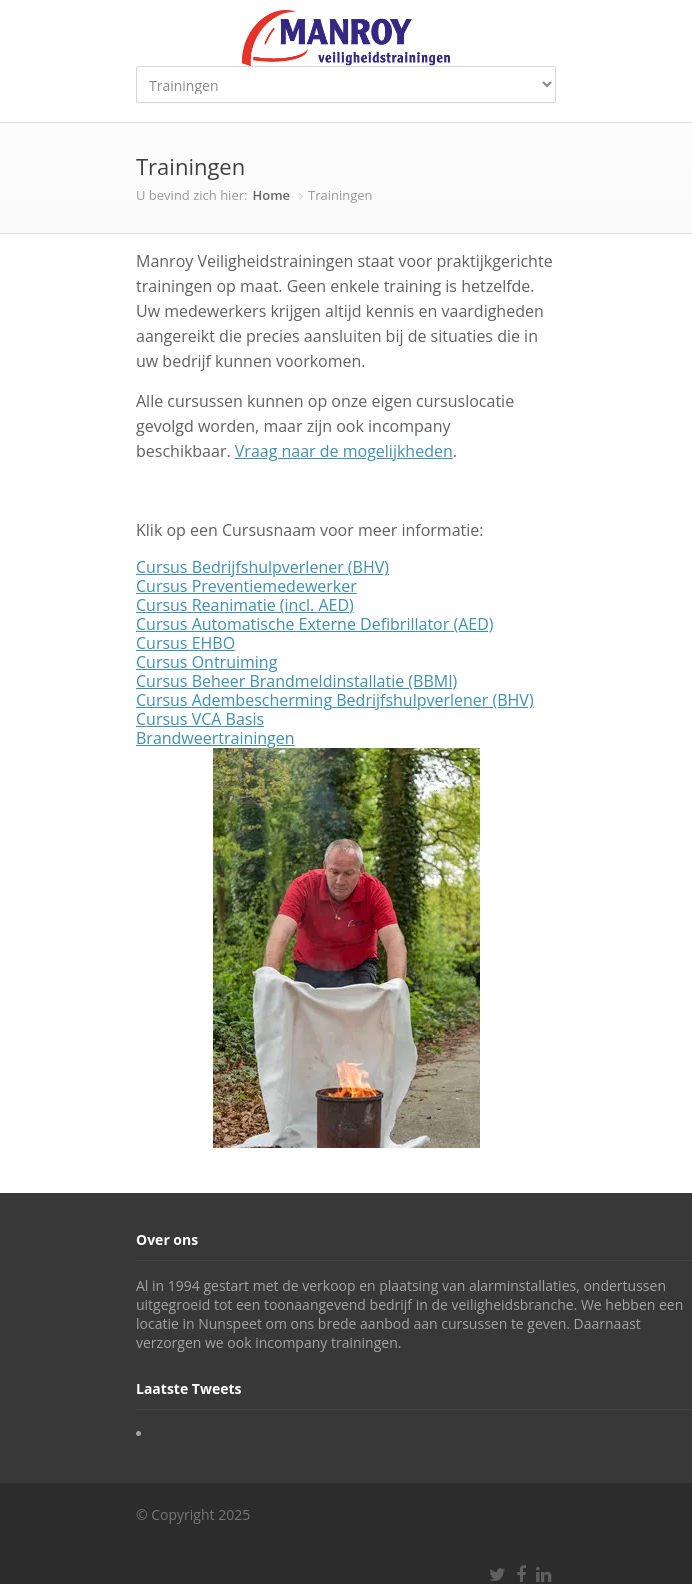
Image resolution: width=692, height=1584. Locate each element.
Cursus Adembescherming (234, 700)
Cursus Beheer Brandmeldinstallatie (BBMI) (296, 681)
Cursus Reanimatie (206, 605)
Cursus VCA (178, 719)
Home (271, 195)
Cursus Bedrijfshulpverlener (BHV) (262, 567)
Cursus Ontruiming (206, 662)
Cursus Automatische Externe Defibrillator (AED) (314, 624)
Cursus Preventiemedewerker (246, 586)
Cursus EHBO (185, 643)
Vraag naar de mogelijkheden (344, 451)
